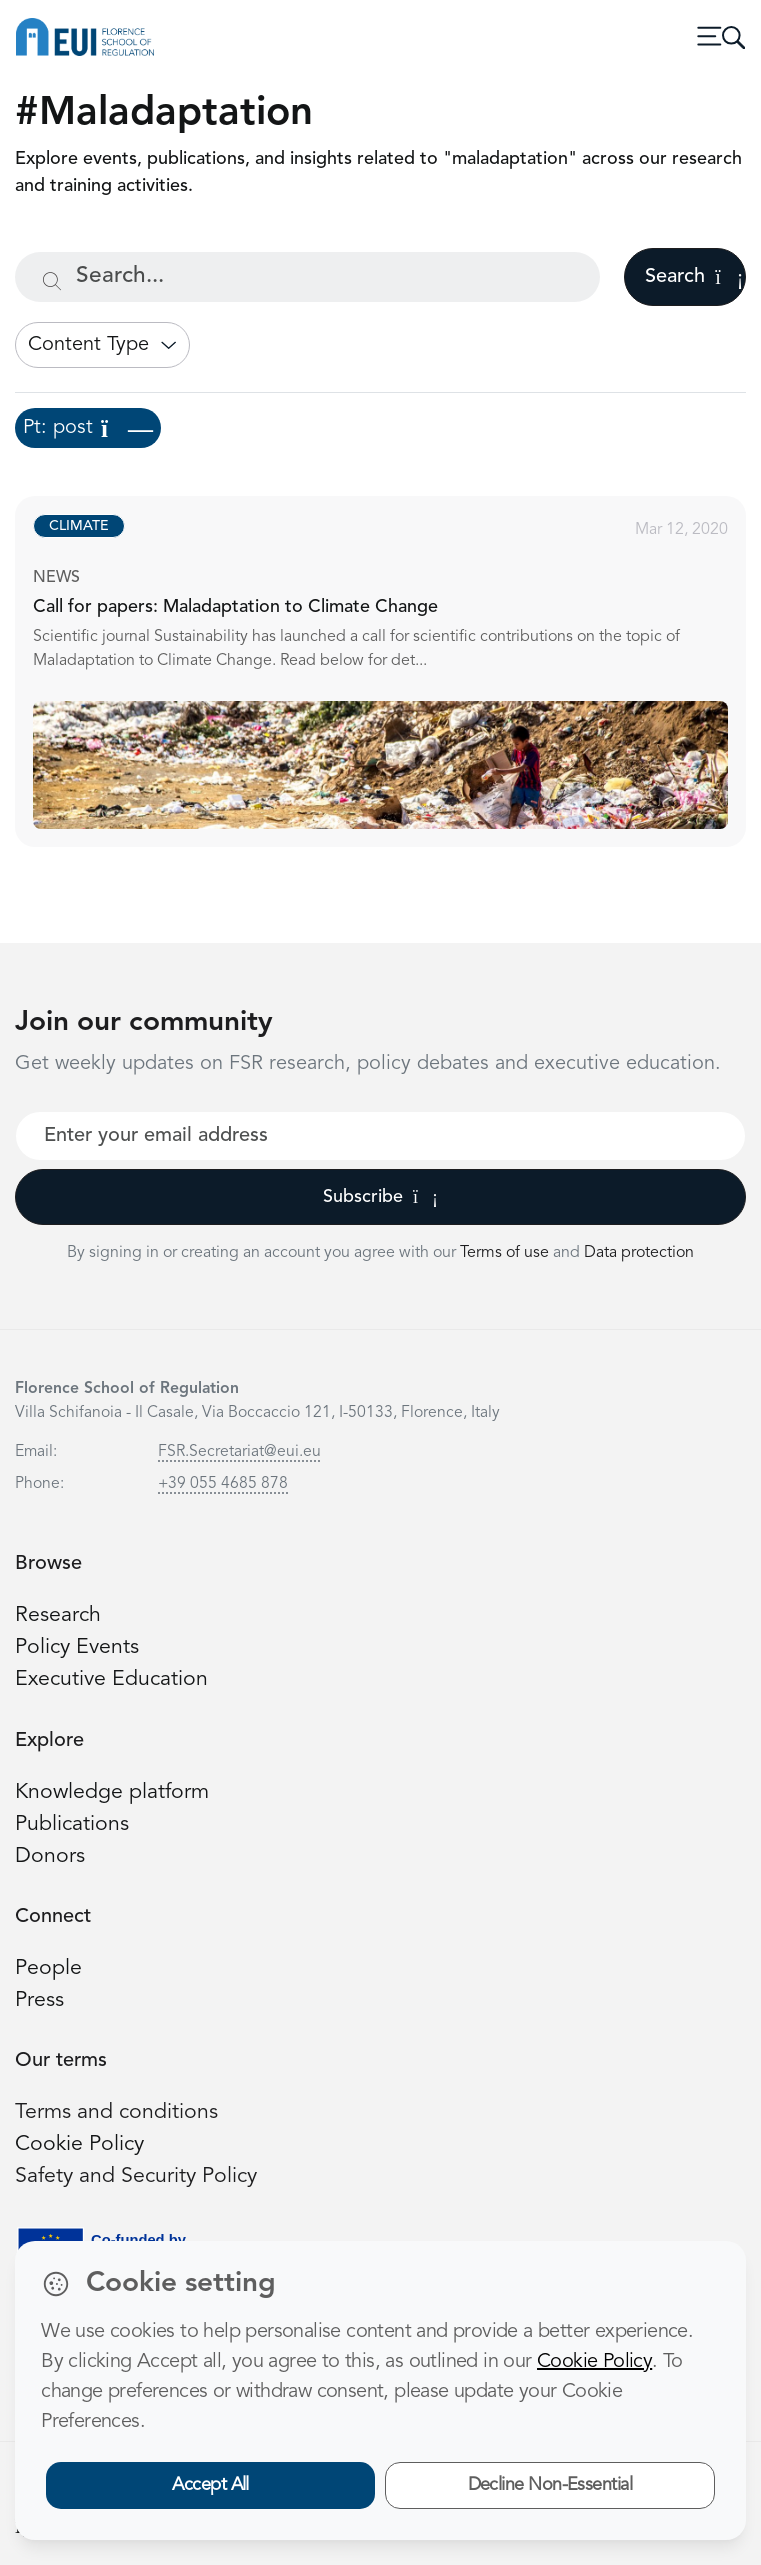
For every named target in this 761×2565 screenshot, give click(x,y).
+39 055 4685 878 (223, 1484)
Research (58, 1615)
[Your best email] (380, 1136)
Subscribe (380, 1197)
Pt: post (88, 428)
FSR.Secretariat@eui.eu (239, 1452)
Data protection (639, 1253)
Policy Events (77, 1647)
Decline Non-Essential (550, 2485)
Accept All (210, 2485)
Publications (72, 1824)
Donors (50, 1856)
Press (39, 2000)
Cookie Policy (79, 2144)
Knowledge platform (112, 1792)
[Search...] (307, 277)
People (48, 1968)
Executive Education (111, 1679)
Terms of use (506, 1253)
